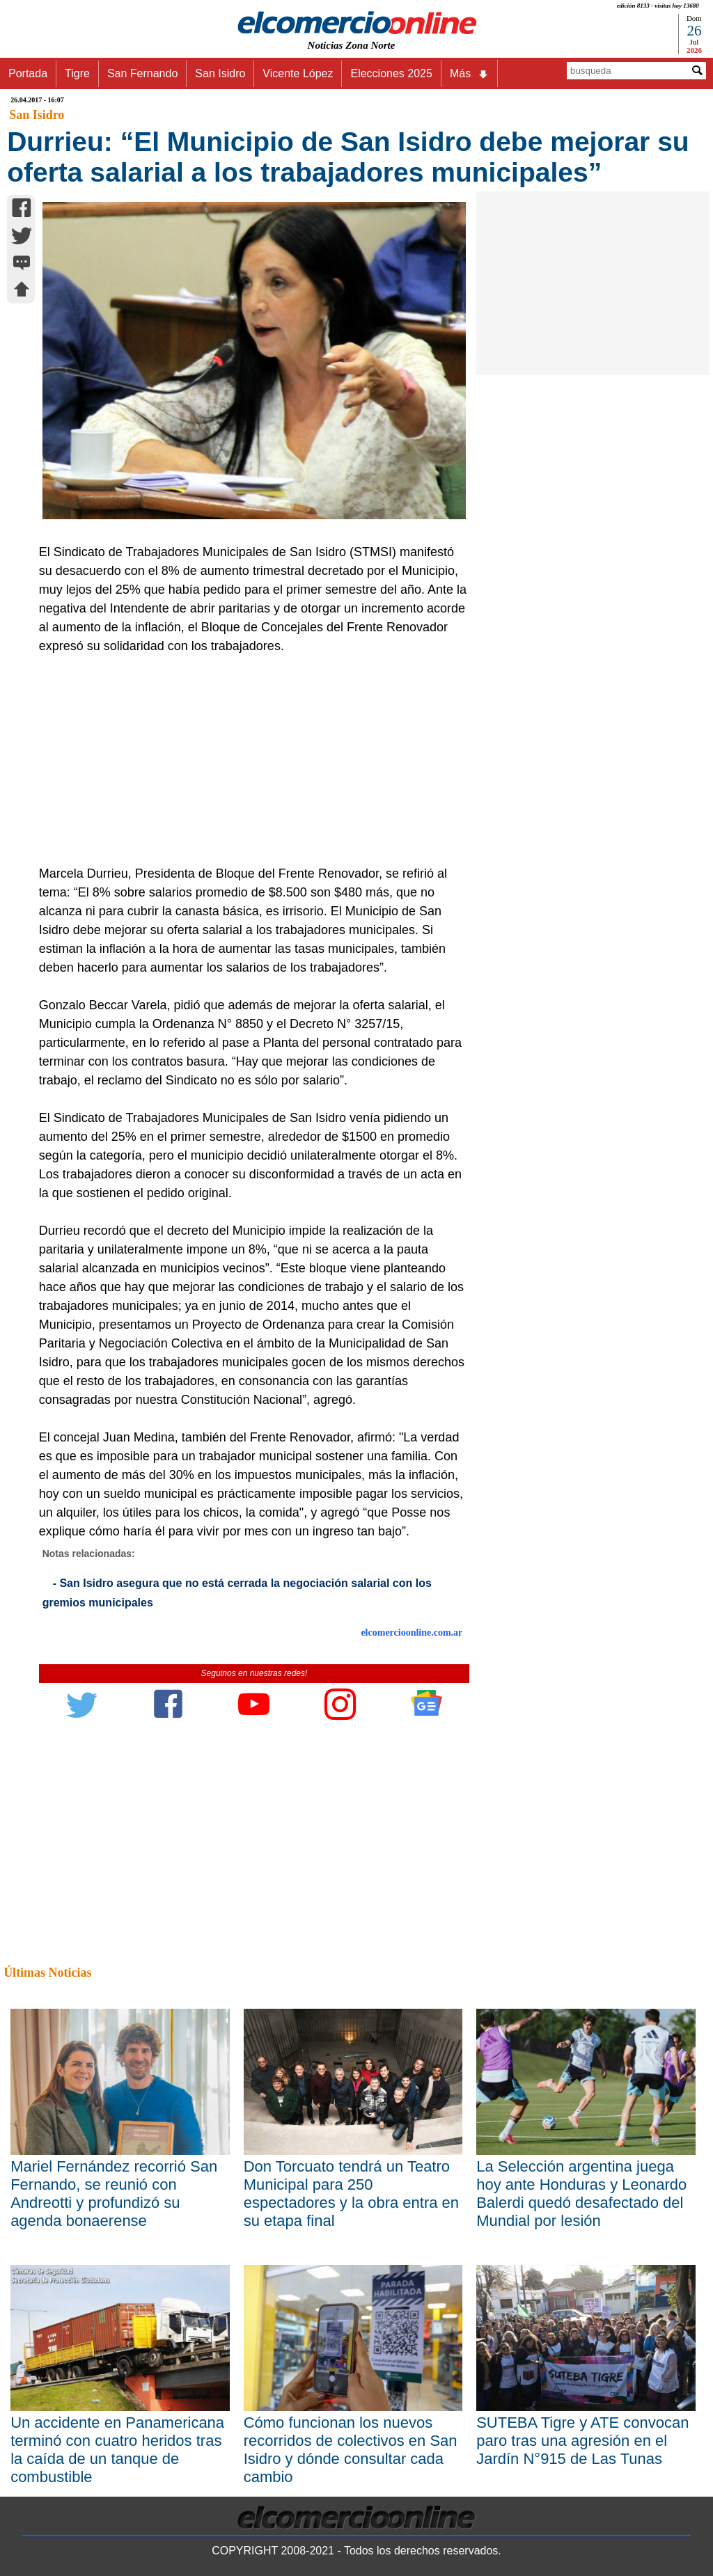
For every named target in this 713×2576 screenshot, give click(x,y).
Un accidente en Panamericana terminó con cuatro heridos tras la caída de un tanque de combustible (117, 2450)
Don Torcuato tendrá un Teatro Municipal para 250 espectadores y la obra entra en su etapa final (351, 2193)
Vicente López (298, 73)
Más (469, 74)
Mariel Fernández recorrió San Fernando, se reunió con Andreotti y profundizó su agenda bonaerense (113, 2193)
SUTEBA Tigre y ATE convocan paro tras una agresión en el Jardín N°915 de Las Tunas (582, 2440)
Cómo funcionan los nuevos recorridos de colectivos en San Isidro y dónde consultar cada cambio (350, 2450)
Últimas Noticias (47, 1973)
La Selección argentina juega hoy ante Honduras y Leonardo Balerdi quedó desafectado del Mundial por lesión (581, 2193)
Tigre (77, 73)
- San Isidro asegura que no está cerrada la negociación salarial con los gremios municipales (237, 1593)
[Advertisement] (248, 760)
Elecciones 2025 (391, 73)
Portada (27, 73)
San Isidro (220, 73)
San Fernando (142, 73)
